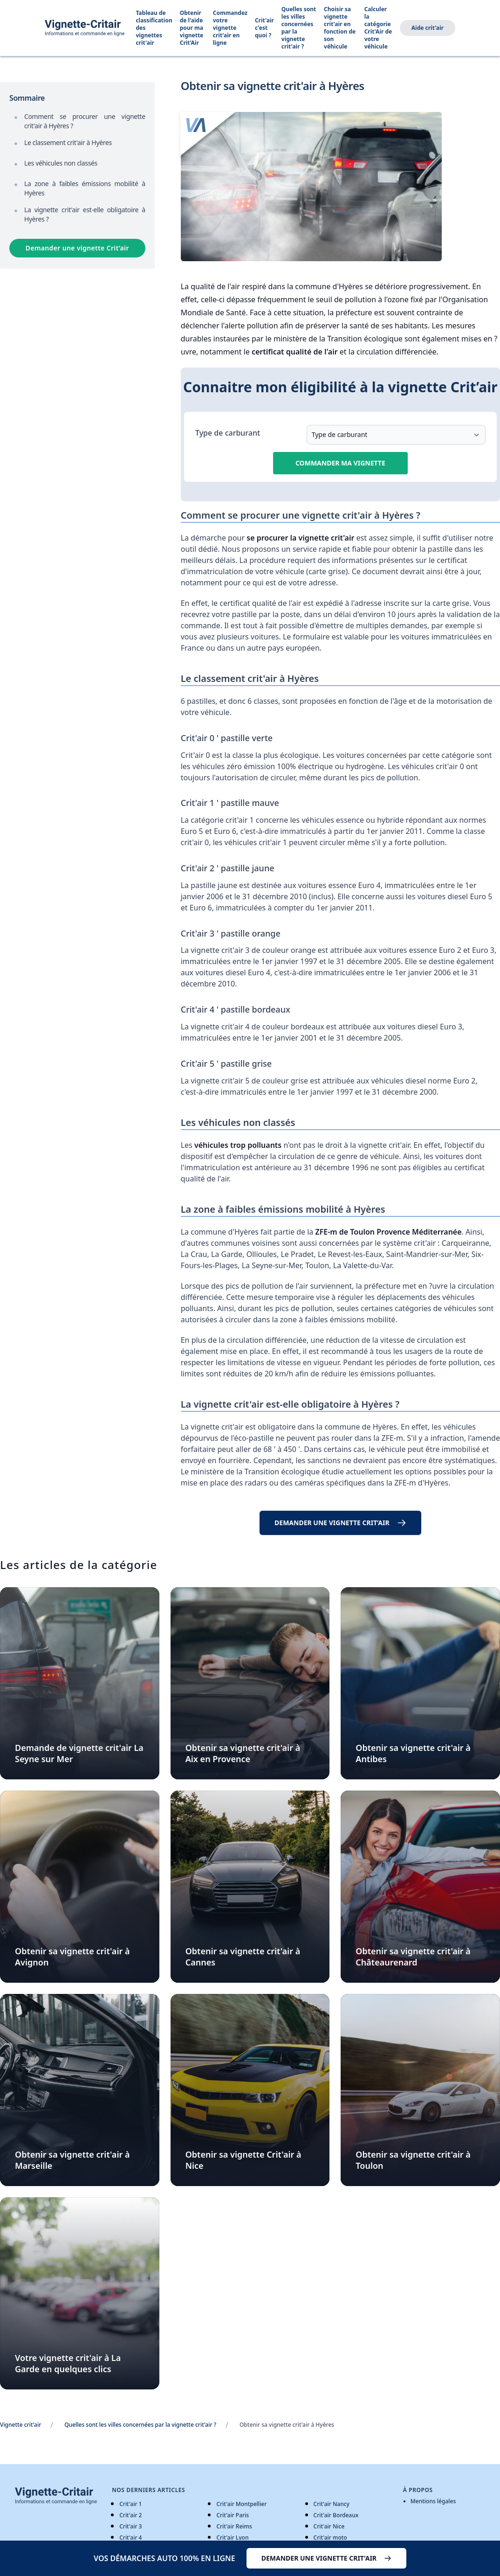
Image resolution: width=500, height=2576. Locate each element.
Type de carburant (227, 433)
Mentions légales (433, 2501)
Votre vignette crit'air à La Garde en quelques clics (68, 2363)
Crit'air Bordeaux (336, 2515)
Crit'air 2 (130, 2515)
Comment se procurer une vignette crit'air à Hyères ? (84, 121)
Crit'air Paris (232, 2515)
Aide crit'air (427, 28)
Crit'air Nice (329, 2526)
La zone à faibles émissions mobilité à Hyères (84, 188)
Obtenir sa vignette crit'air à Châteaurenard (413, 1956)
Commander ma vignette (340, 462)
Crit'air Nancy (331, 2504)
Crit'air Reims (234, 2526)
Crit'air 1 (130, 2504)
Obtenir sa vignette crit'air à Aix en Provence (243, 1753)
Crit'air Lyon (232, 2537)
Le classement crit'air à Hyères (68, 142)
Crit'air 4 (130, 2537)
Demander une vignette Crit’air (77, 247)
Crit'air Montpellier (241, 2504)
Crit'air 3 (130, 2526)
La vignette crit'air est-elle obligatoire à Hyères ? (84, 214)
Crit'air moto (330, 2537)
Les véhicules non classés (60, 163)
